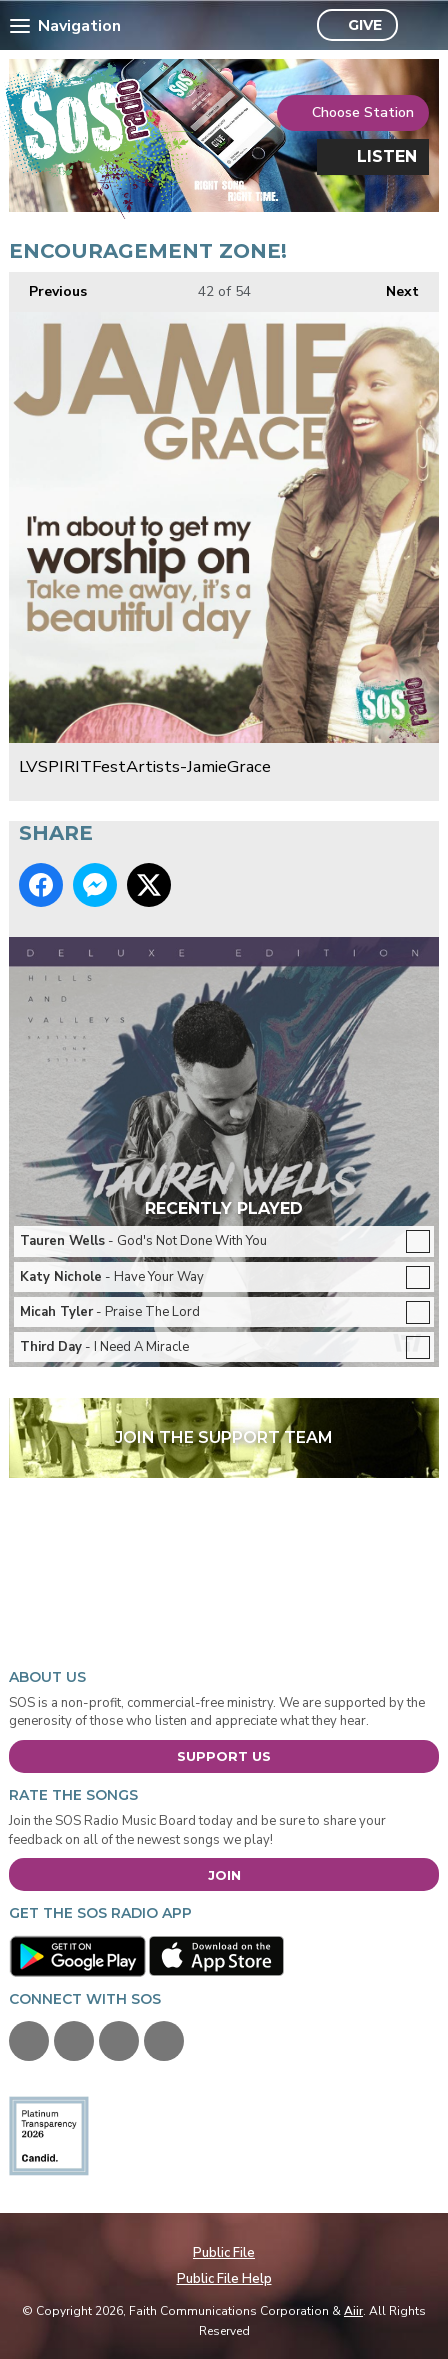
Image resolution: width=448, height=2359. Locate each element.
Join (224, 1875)
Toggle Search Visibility (418, 26)
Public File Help (224, 2279)
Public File (224, 2253)
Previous (48, 286)
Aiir (353, 2311)
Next (392, 286)
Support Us (224, 1756)
